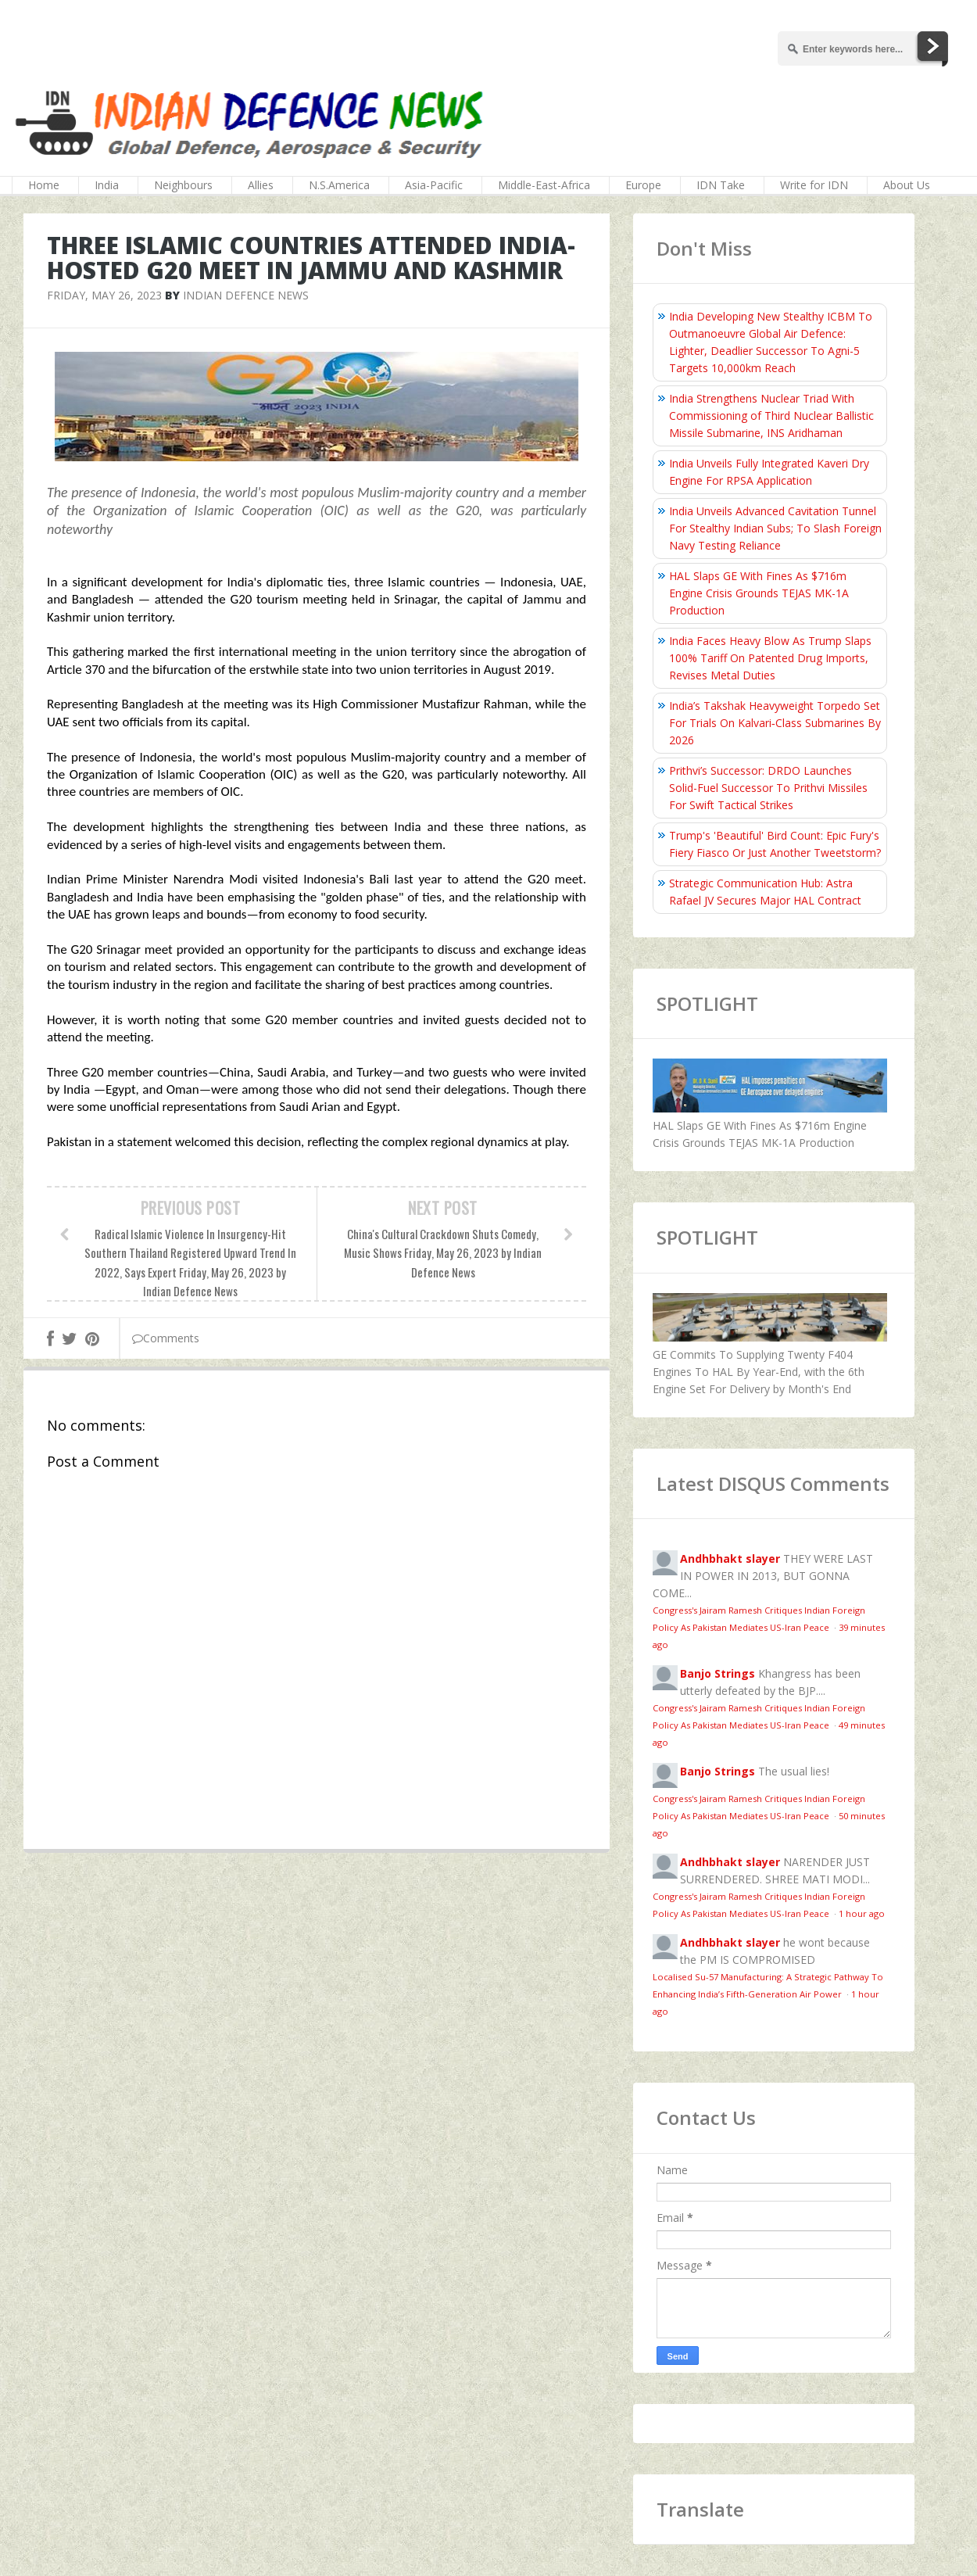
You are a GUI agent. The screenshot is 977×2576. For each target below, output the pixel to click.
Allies (261, 184)
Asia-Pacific (434, 184)
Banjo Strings (717, 1673)
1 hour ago (862, 1913)
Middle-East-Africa (544, 184)
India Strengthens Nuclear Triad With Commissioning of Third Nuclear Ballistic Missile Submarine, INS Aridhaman (771, 415)
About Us (906, 184)
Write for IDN (814, 184)
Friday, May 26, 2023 (104, 295)
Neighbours (183, 184)
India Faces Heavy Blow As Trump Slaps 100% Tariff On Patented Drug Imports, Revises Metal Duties (770, 658)
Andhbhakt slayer (730, 1558)
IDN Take (720, 184)
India (107, 184)
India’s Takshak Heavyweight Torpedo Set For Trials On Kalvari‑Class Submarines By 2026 (775, 722)
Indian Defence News (246, 295)
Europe (643, 184)
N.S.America (339, 184)
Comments (165, 1338)
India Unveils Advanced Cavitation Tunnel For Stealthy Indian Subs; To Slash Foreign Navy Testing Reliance (775, 528)
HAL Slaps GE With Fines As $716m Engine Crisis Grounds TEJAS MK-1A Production (759, 593)
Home (43, 184)
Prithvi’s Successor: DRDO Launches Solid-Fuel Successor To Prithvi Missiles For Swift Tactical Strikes (768, 787)
